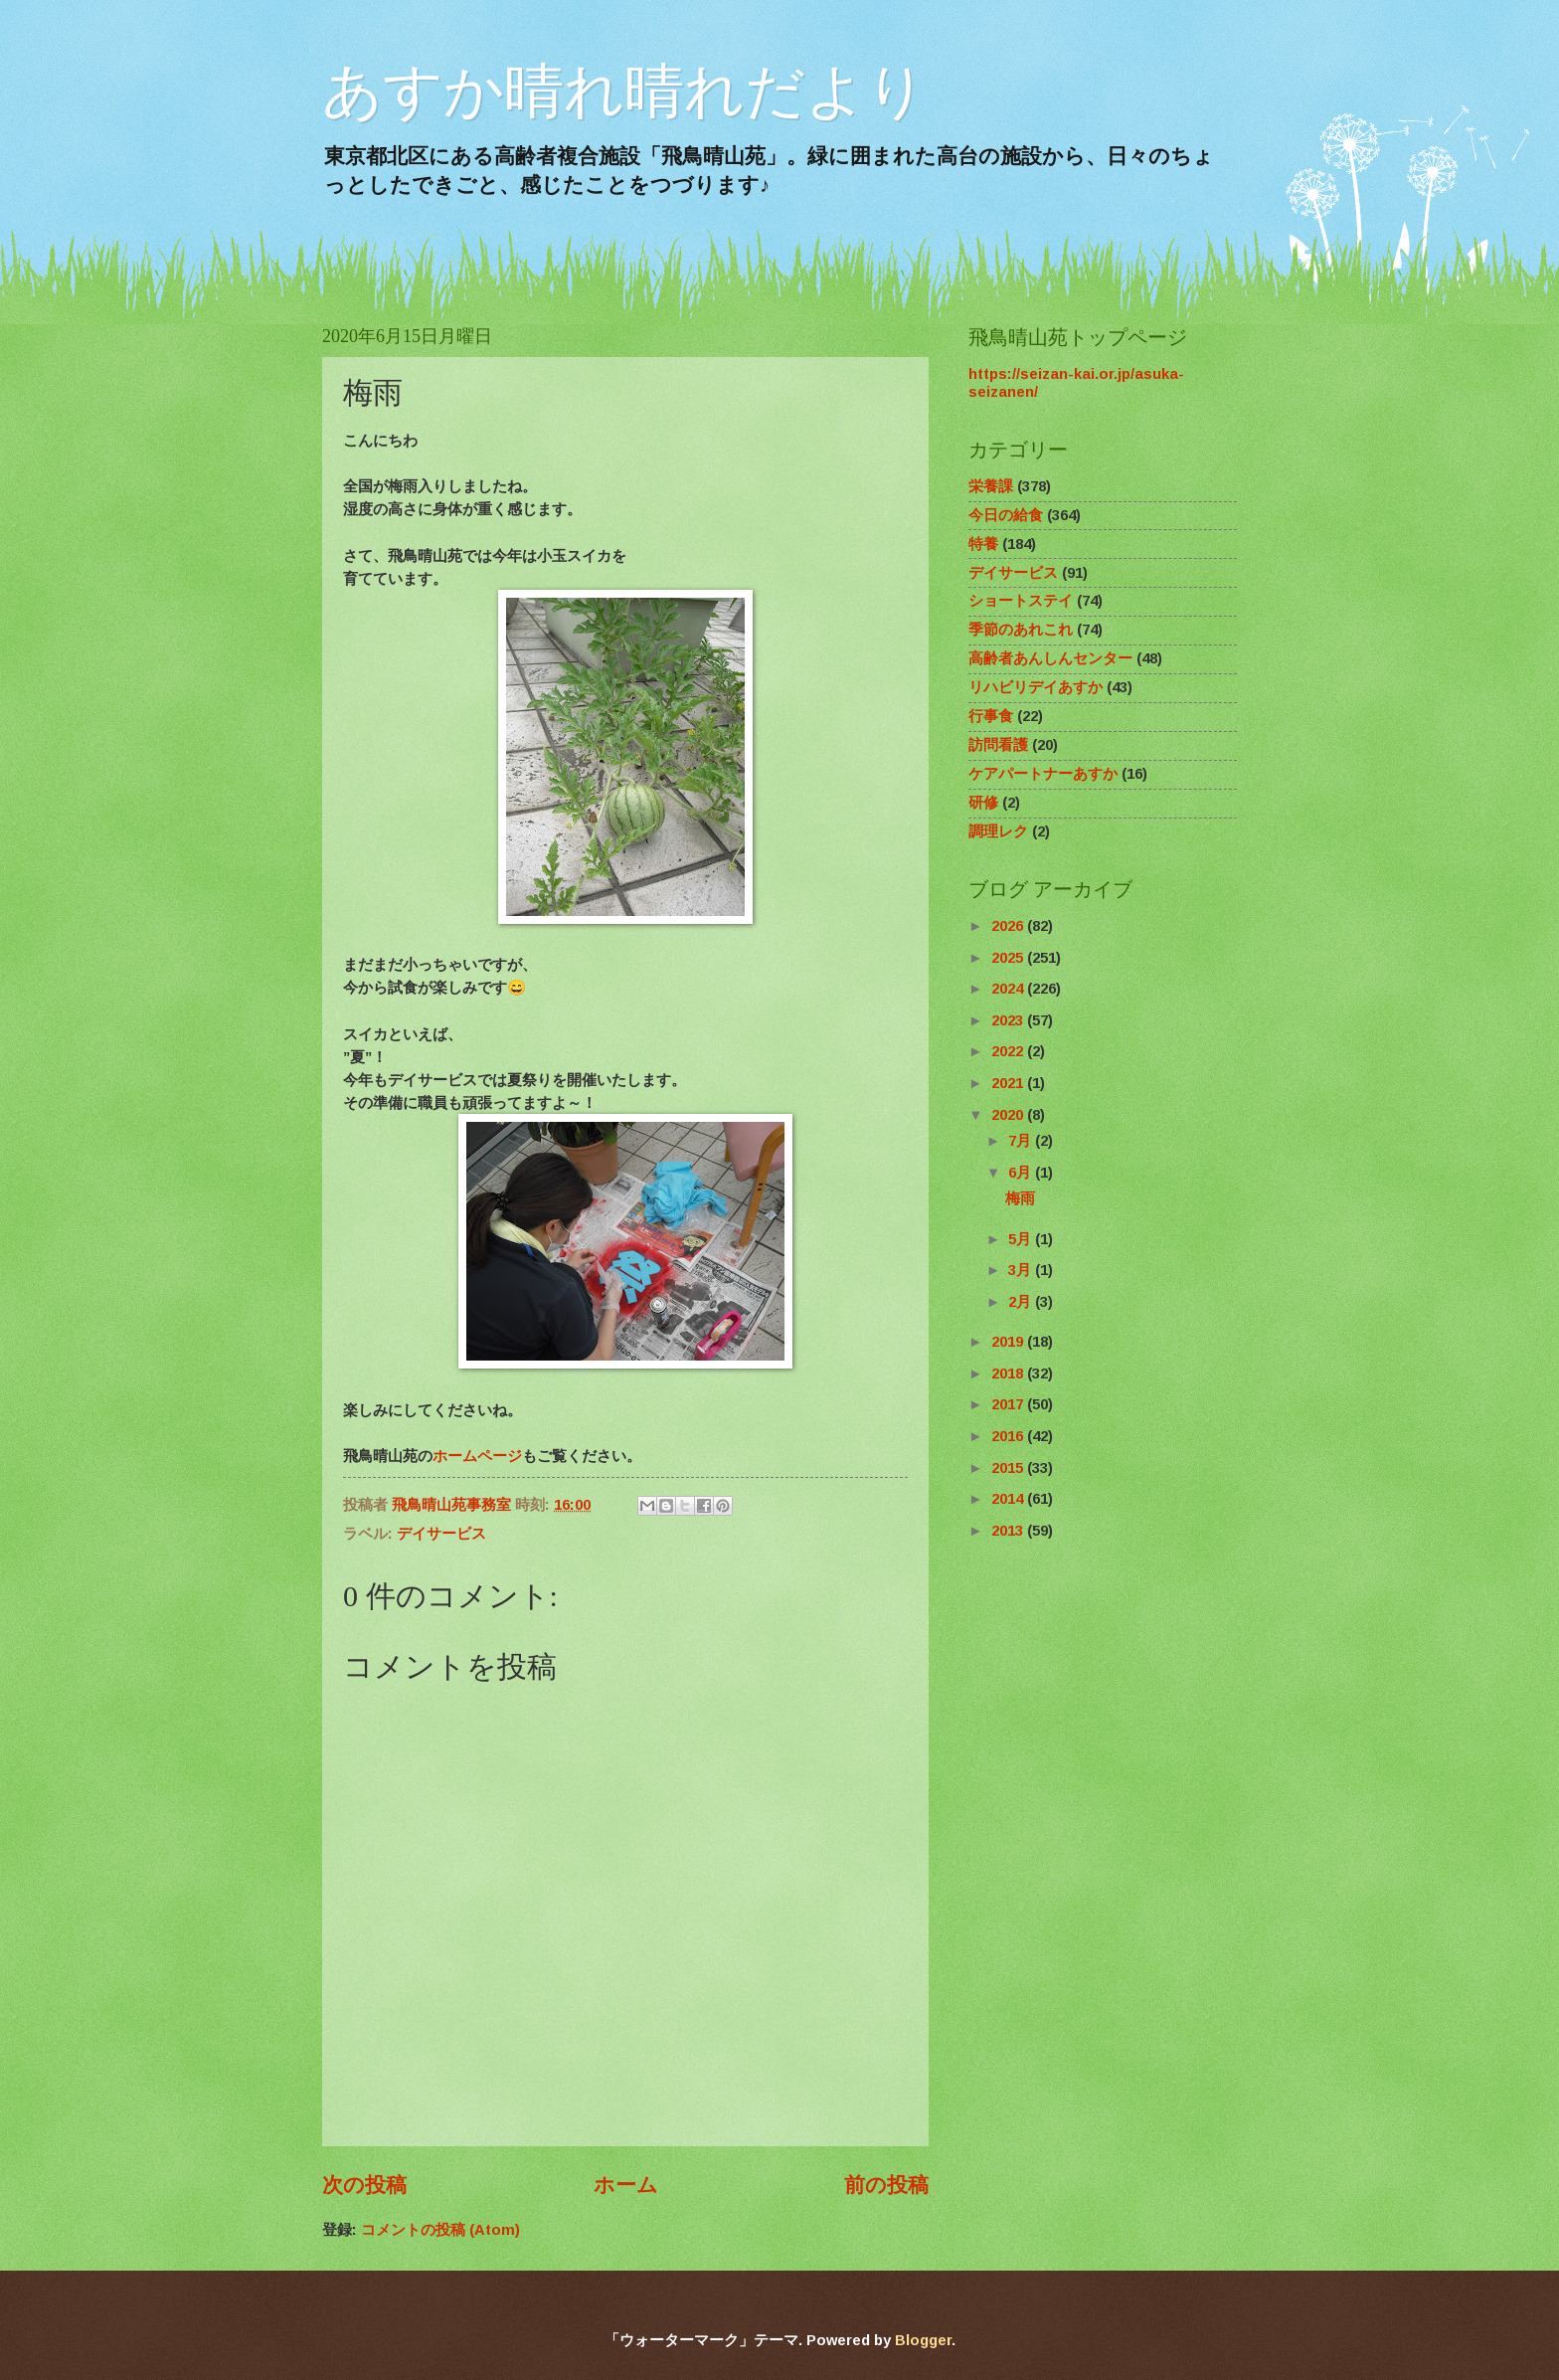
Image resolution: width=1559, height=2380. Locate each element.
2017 (1009, 1404)
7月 (1021, 1141)
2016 (1009, 1436)
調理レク (998, 831)
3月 (1021, 1270)
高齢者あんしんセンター (1050, 658)
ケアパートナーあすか (1043, 774)
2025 (1009, 958)
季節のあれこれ (1020, 630)
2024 (1009, 989)
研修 (983, 803)
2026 (1009, 926)
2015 (1009, 1468)
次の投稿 (364, 2184)
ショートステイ (1020, 601)
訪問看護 (998, 745)
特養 (983, 544)
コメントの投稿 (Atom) (440, 2230)
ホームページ (477, 1455)
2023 (1009, 1020)
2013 (1009, 1531)
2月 (1021, 1302)
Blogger (923, 2340)
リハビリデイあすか (1035, 687)
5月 (1021, 1239)
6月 (1021, 1173)
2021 (1009, 1083)
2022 (1009, 1051)
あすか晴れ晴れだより (624, 91)
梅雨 (1020, 1198)
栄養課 (990, 486)
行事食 (990, 716)
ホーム (626, 2184)
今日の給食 (1005, 515)
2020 (1009, 1115)
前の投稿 (886, 2184)
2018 (1009, 1373)
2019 (1009, 1342)
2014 (1009, 1499)
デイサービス (441, 1534)
